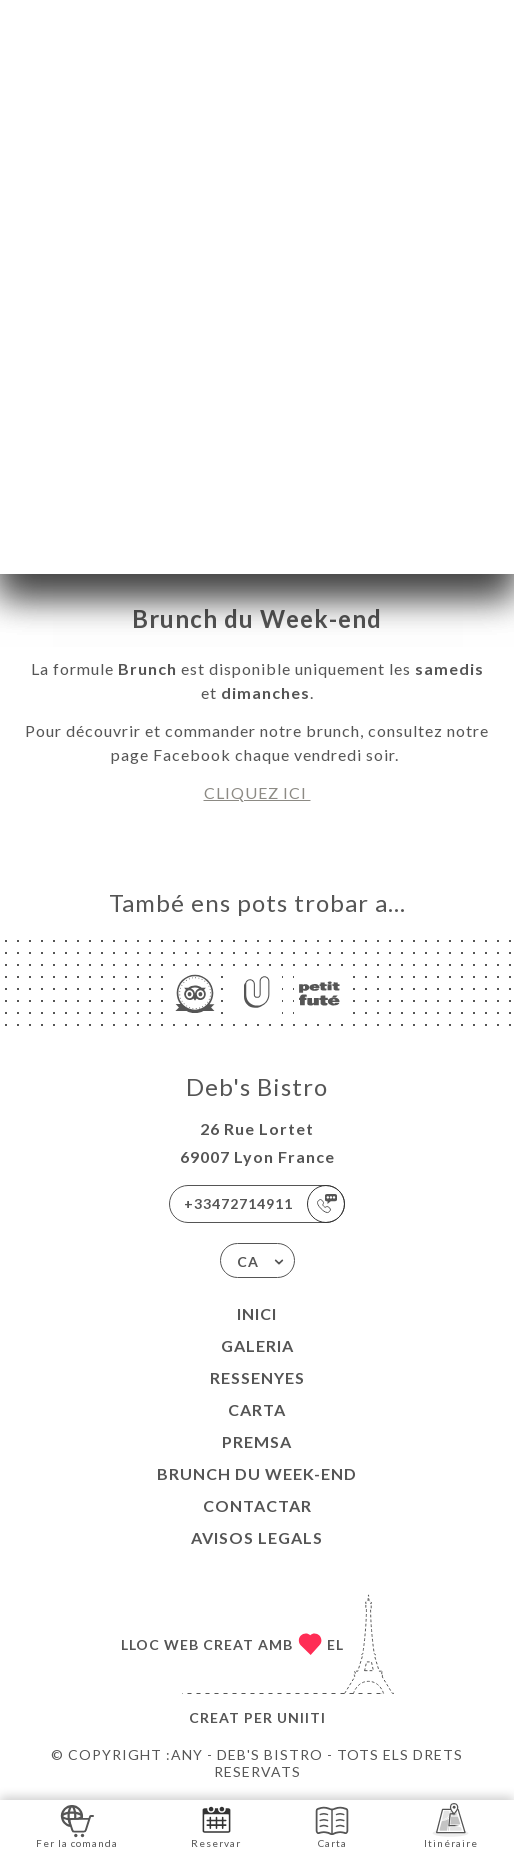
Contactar (257, 1505)
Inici (257, 1313)
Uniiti (301, 1717)
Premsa (257, 1441)
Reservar (216, 1825)
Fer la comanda (77, 1825)
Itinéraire (451, 1825)
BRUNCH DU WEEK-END (257, 1473)
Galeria (257, 1345)
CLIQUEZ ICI (257, 792)
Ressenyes (257, 1377)
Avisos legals (257, 1537)
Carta (257, 1409)
